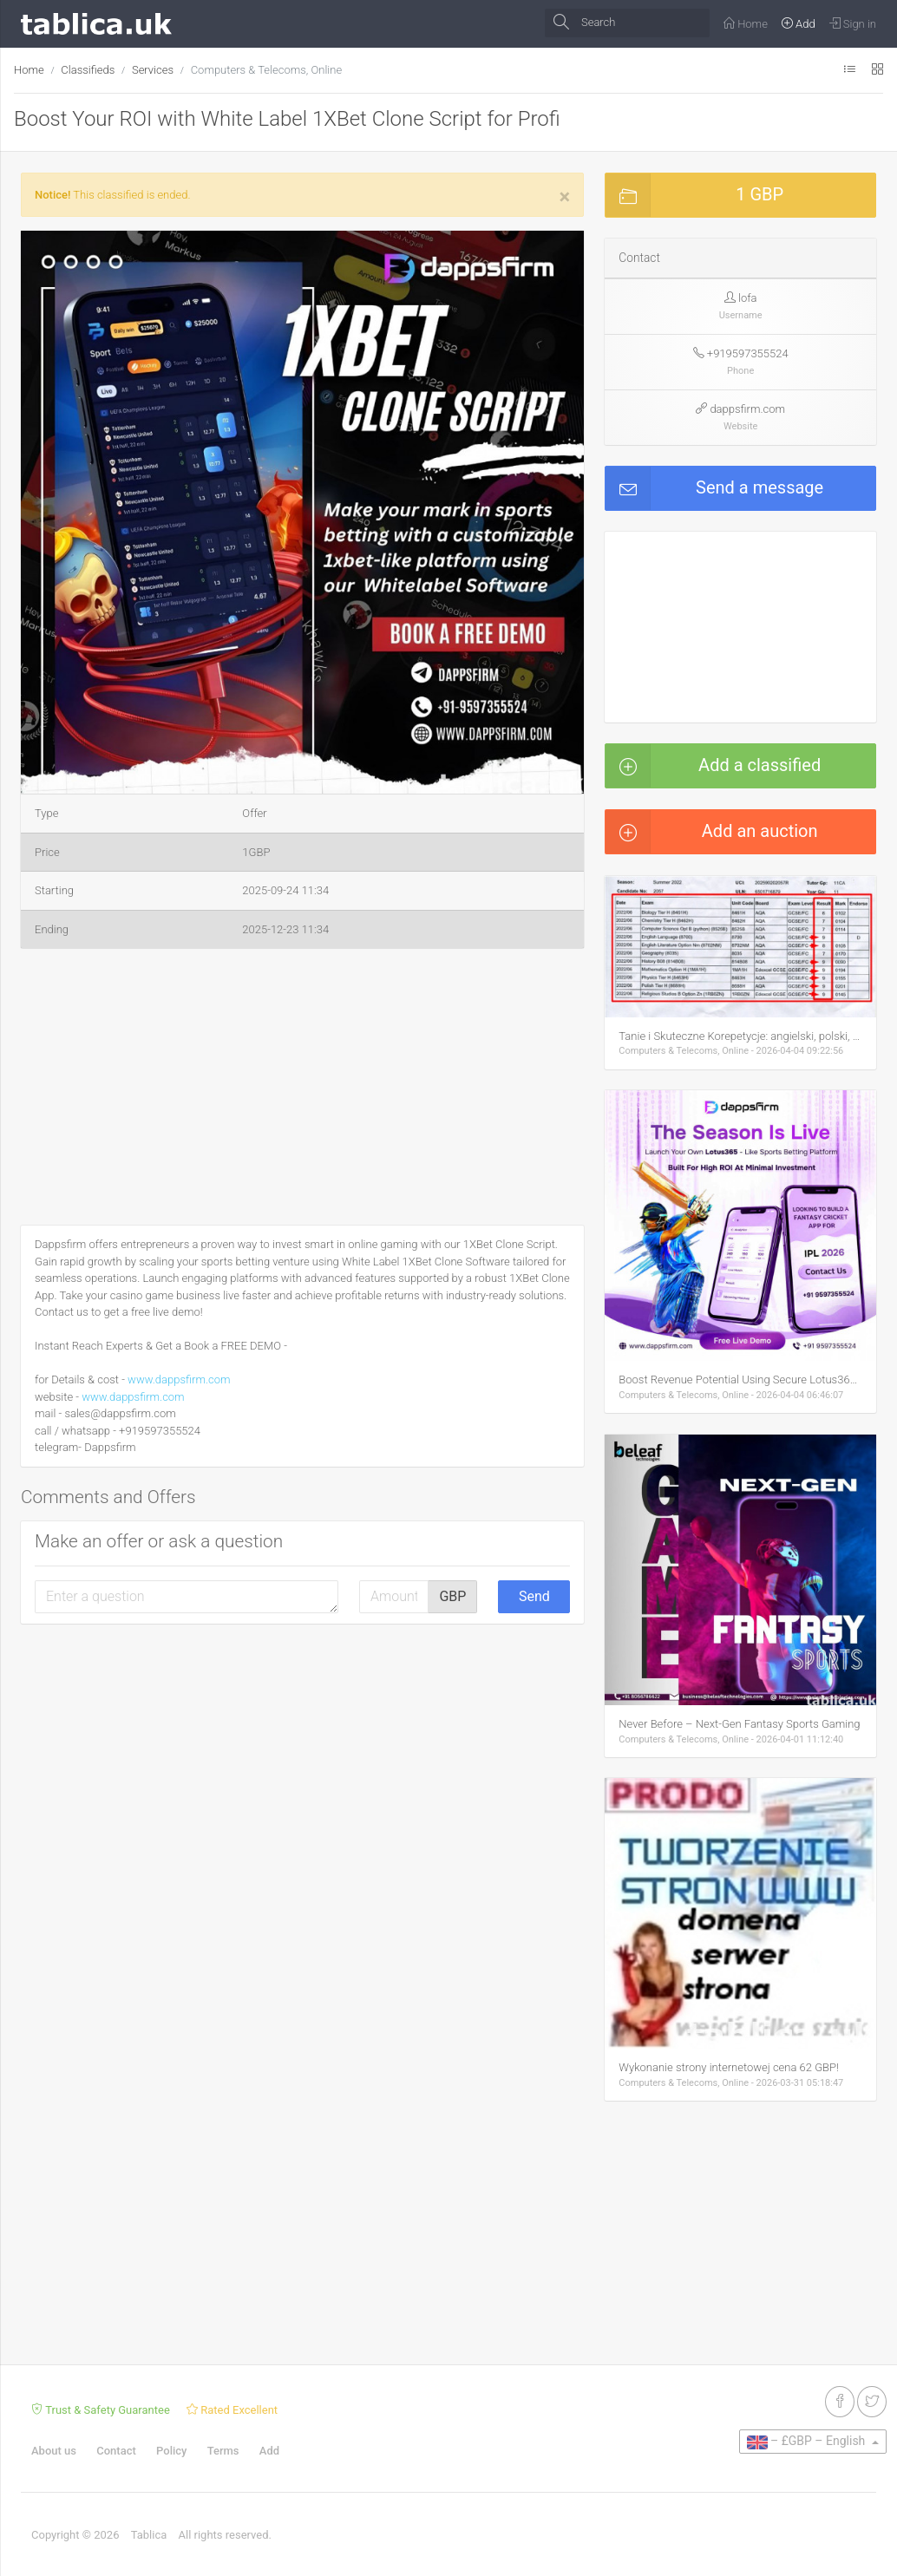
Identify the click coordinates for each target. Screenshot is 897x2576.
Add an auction (711, 831)
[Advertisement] (302, 1090)
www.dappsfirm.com (179, 1379)
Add (269, 2450)
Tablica (149, 2534)
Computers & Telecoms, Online (266, 69)
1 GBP (694, 195)
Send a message (714, 488)
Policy (171, 2450)
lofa (747, 297)
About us (53, 2450)
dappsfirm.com (747, 408)
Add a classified (713, 766)
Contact (116, 2450)
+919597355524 (748, 353)
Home (29, 69)
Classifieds (88, 69)
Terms (223, 2450)
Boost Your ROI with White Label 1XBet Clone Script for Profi (287, 119)
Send (534, 1596)
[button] (568, 246)
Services (153, 69)
